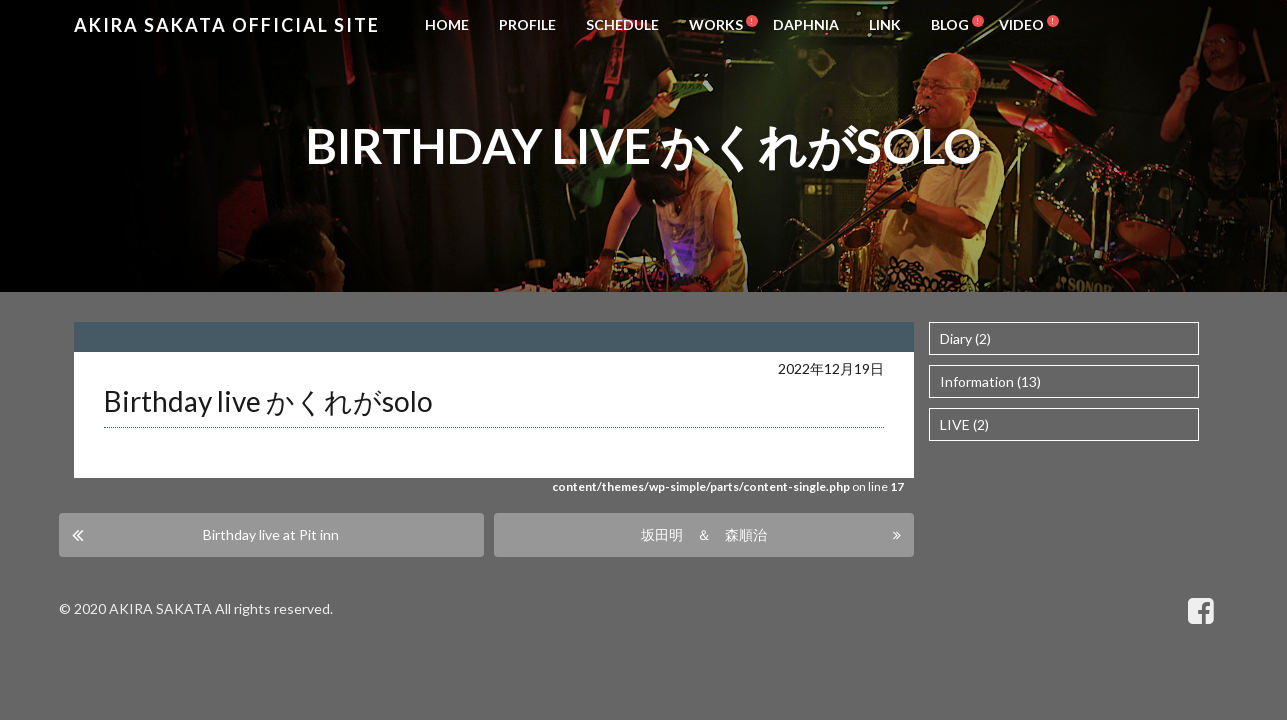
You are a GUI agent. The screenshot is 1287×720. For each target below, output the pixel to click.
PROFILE (527, 24)
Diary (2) (965, 338)
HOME (447, 24)
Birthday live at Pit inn (271, 534)
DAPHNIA (806, 24)
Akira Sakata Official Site (227, 25)
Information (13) (990, 381)
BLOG (950, 24)
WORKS (716, 24)
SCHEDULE (622, 24)
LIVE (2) (964, 424)
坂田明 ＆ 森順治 (704, 534)
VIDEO (1021, 24)
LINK (885, 24)
